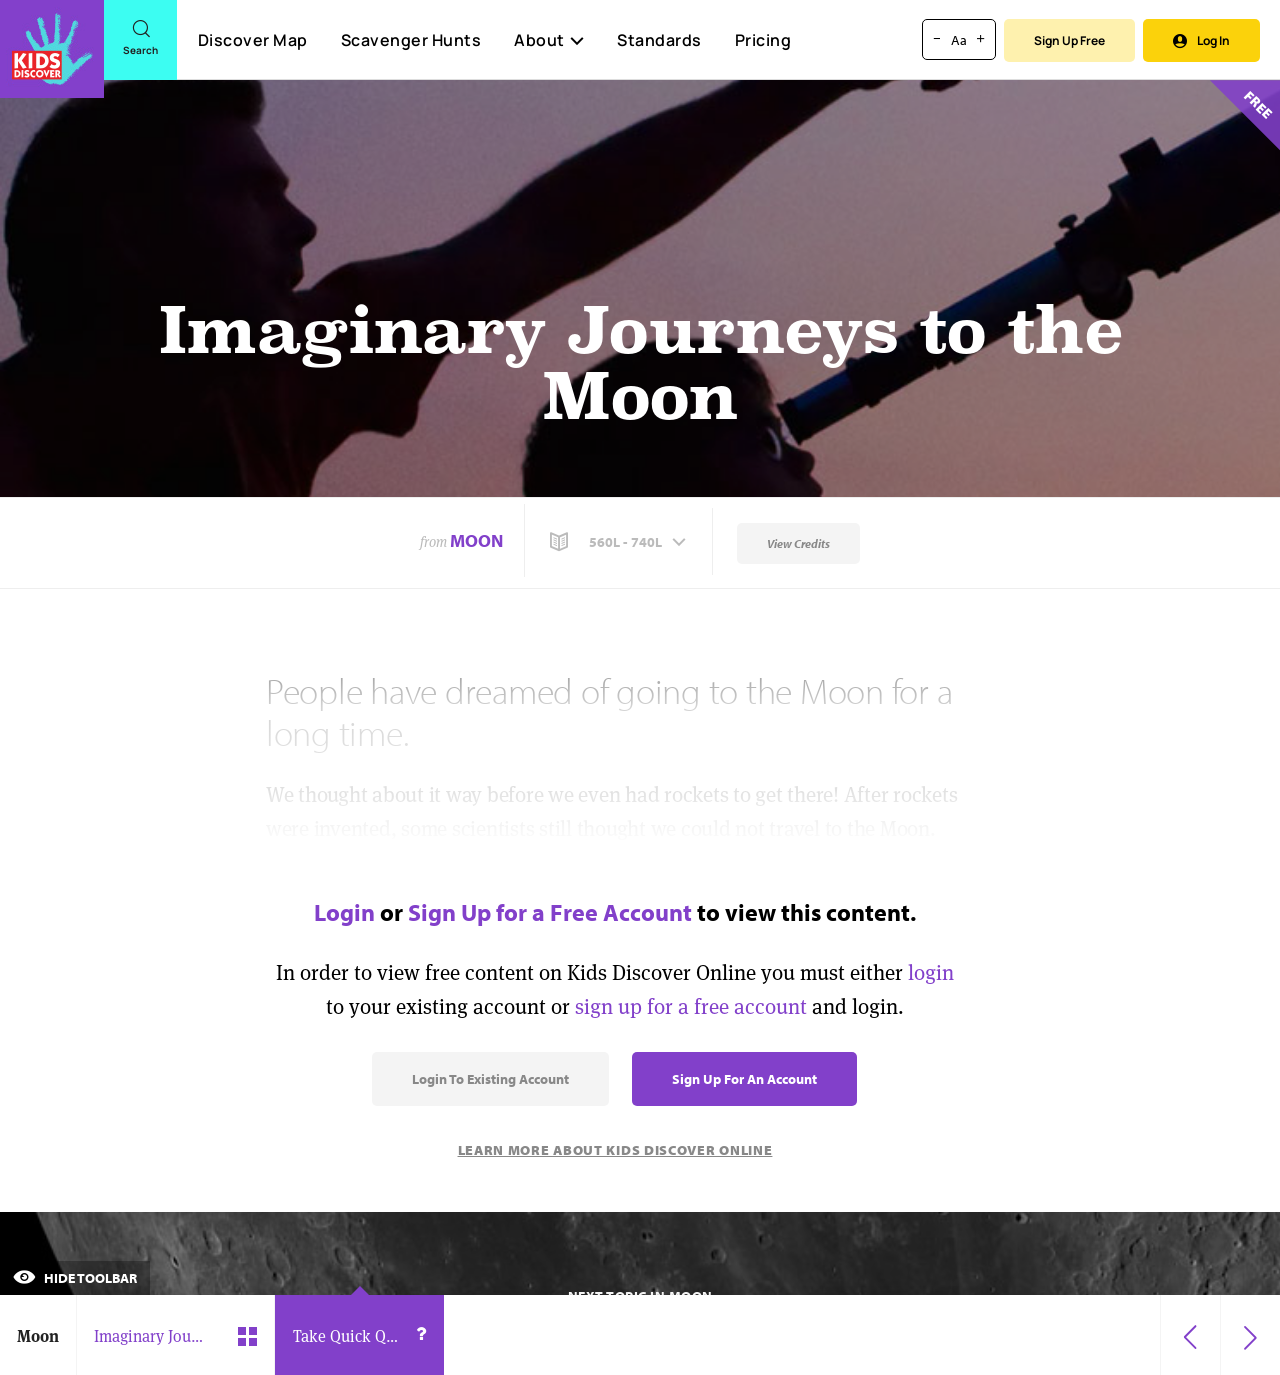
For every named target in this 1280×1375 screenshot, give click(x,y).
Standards (659, 40)
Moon (476, 540)
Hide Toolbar (75, 1278)
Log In (1201, 40)
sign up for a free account (691, 1006)
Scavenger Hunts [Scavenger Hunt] (410, 41)
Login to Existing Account (490, 1079)
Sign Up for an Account (744, 1079)
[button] (620, 542)
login (931, 972)
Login (344, 912)
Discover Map (253, 40)
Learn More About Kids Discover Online (615, 1150)
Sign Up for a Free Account (550, 912)
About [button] (549, 40)
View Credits (798, 543)
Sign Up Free (1069, 40)
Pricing (763, 40)
